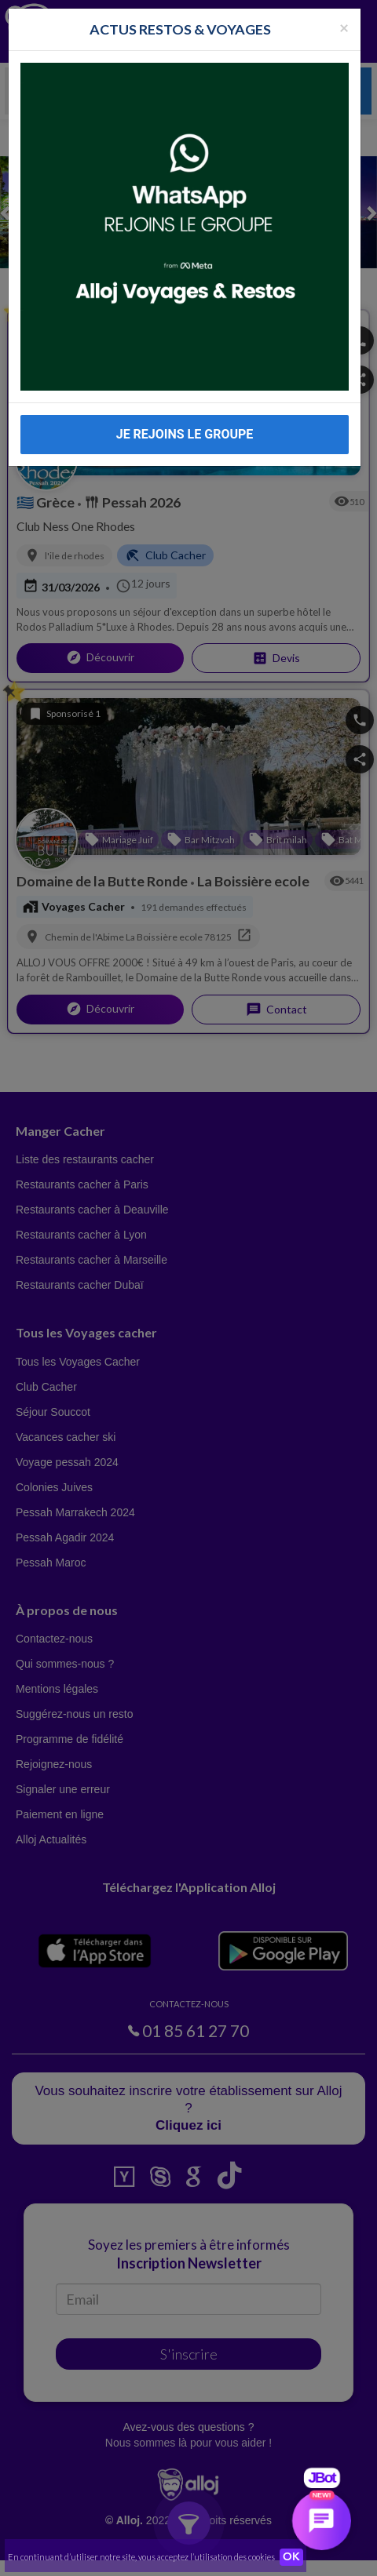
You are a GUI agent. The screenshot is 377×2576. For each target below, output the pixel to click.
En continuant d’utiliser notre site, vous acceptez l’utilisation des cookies (141, 2557)
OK (291, 2557)
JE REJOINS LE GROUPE (185, 429)
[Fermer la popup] (344, 21)
